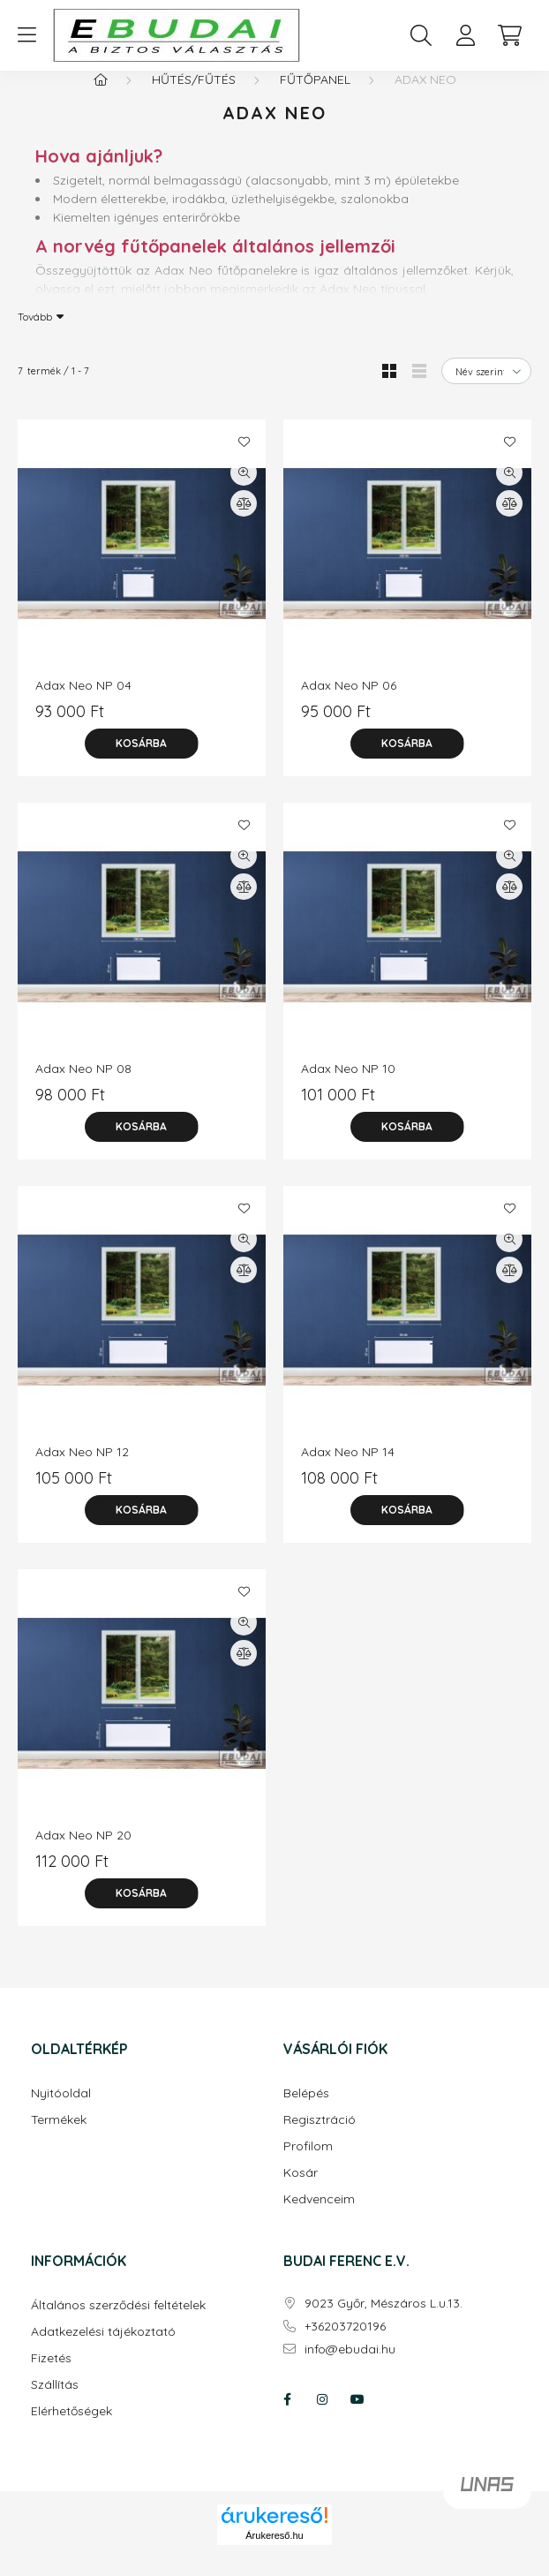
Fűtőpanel (315, 97)
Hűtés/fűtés (194, 97)
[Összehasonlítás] (243, 521)
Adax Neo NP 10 (348, 1086)
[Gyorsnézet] (243, 490)
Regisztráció (319, 2137)
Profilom (308, 2164)
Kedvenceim (319, 2217)
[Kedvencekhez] (243, 459)
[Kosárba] (142, 761)
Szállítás (55, 2402)
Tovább (35, 334)
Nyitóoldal (61, 2111)
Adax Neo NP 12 (82, 1469)
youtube (357, 2417)
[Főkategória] (101, 97)
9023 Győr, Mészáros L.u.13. (384, 2321)
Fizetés (51, 2375)
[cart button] (509, 35)
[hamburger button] (26, 35)
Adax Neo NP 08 (83, 1086)
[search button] (421, 35)
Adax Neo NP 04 (83, 703)
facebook (287, 2417)
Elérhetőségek (71, 2428)
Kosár (300, 2190)
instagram (322, 2417)
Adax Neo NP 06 (348, 703)
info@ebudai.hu (350, 2367)
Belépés (306, 2111)
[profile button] (465, 35)
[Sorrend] (486, 388)
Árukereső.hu (274, 2553)
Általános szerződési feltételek (118, 2322)
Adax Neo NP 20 (83, 1853)
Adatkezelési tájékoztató (103, 2349)
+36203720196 (345, 2344)
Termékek (58, 2137)
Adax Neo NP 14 (348, 1469)
